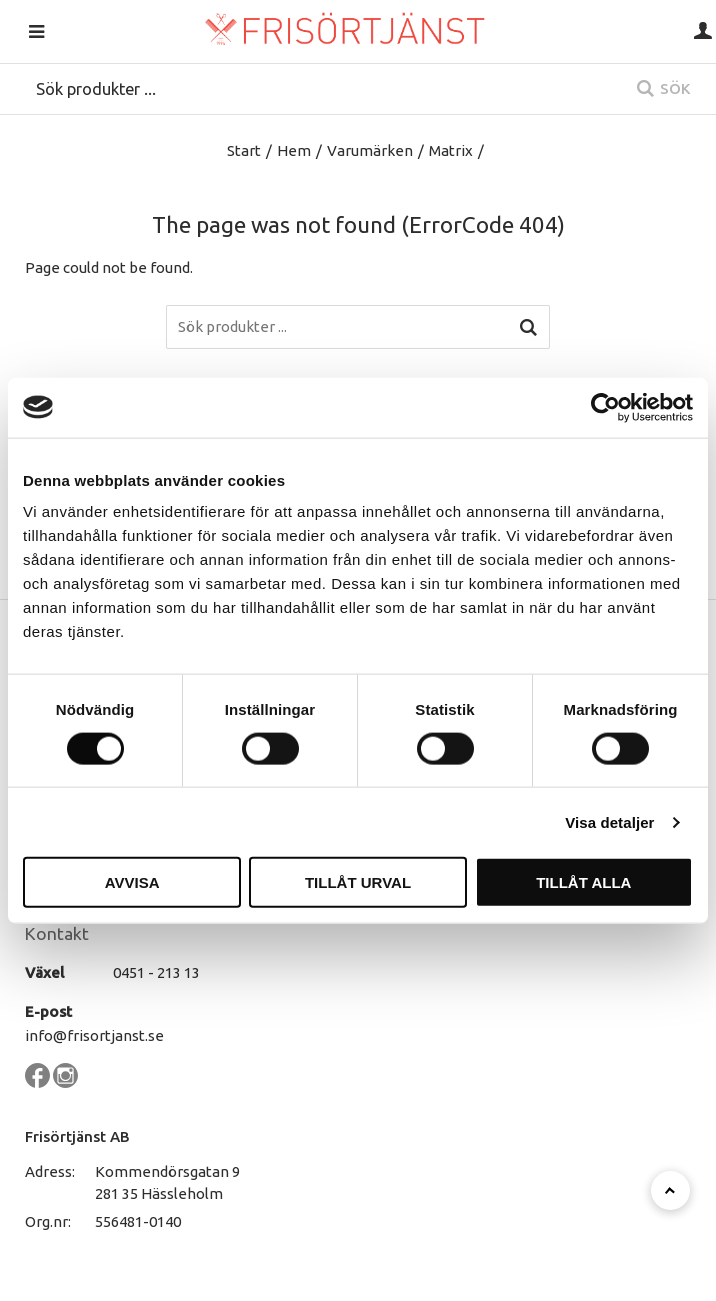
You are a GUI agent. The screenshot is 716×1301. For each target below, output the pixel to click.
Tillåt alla (583, 882)
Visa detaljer (609, 821)
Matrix (451, 150)
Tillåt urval (358, 882)
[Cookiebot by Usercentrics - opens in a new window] (605, 407)
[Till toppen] (670, 1190)
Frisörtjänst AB (77, 1136)
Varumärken (370, 150)
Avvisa (132, 882)
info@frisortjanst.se (94, 1035)
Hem (294, 150)
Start (244, 150)
